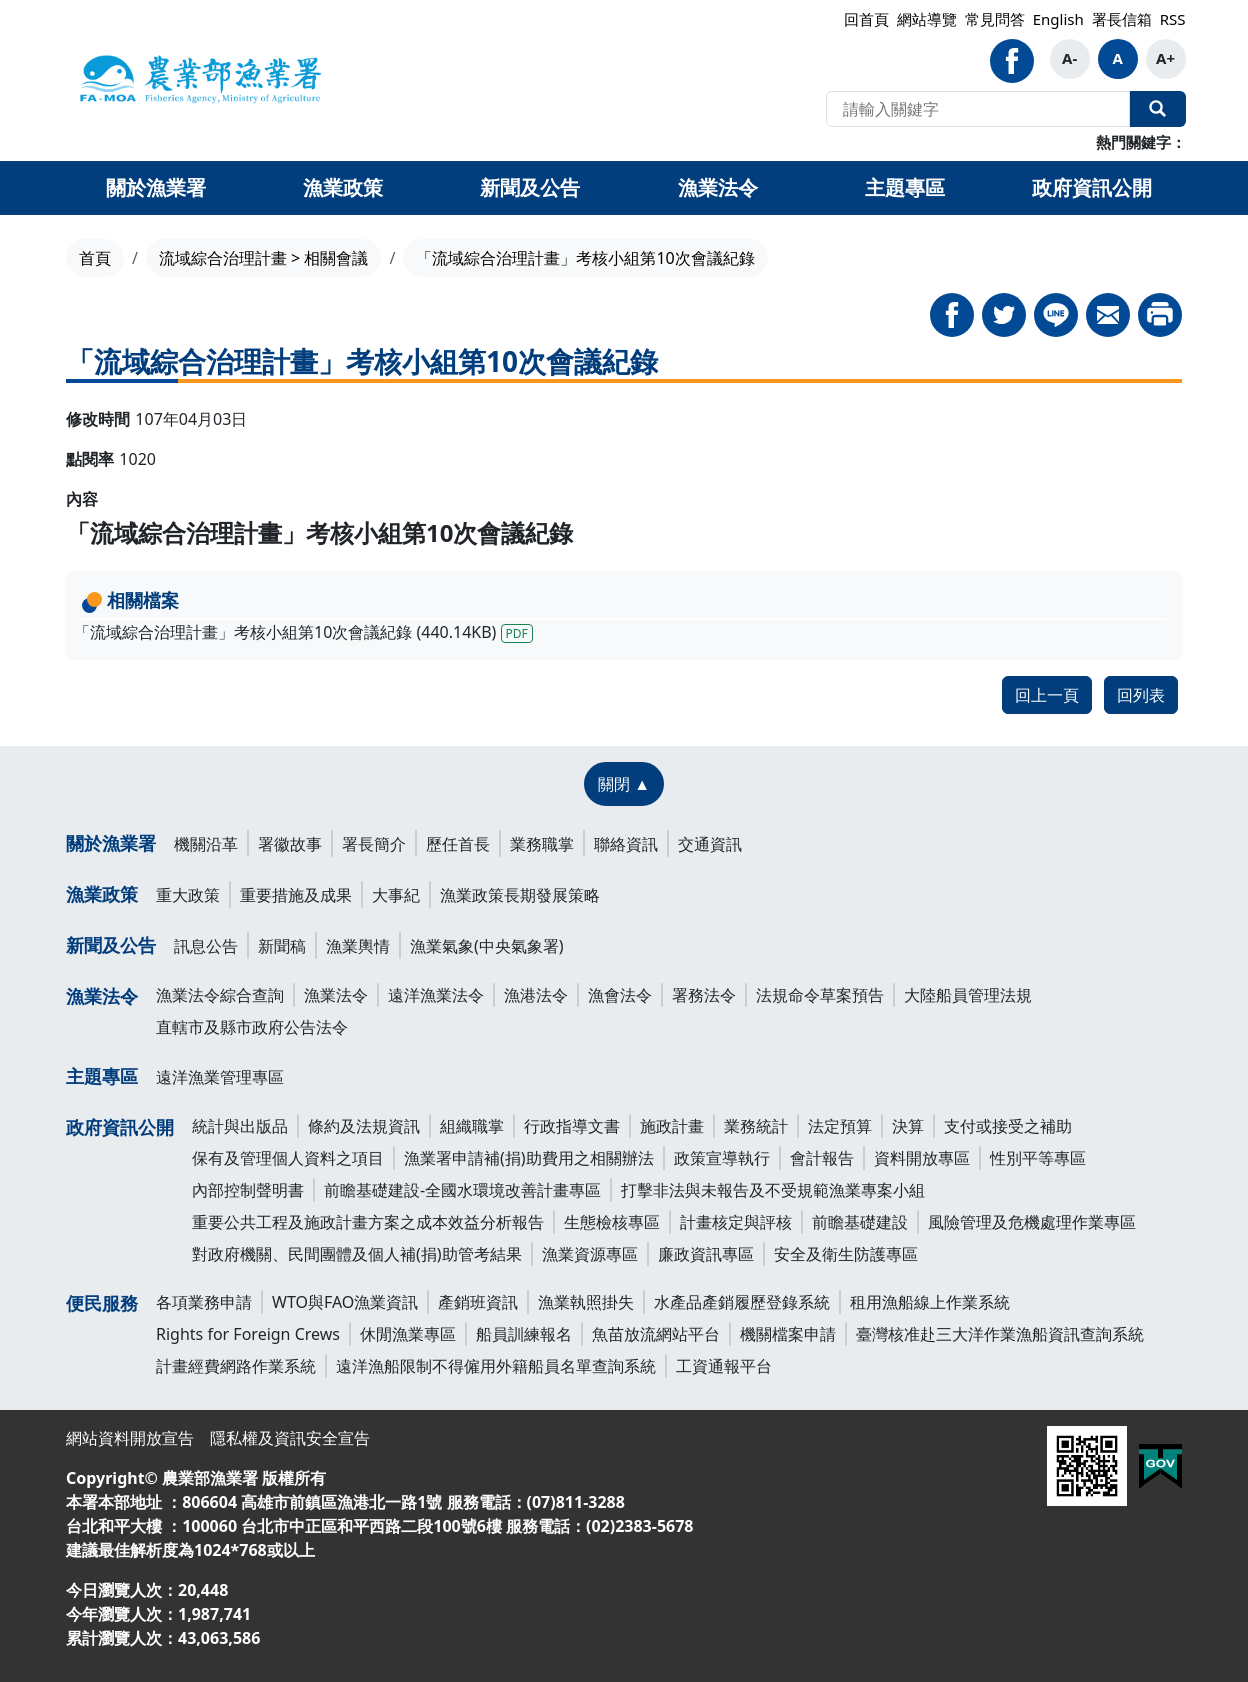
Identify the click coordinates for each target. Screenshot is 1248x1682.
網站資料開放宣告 (130, 1438)
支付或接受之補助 (1008, 1126)
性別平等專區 (1038, 1158)
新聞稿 (282, 946)
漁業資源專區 (590, 1254)
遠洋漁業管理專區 (220, 1077)
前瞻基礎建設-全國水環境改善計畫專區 (462, 1190)
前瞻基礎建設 (860, 1222)
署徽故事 (290, 844)
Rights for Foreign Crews (248, 1334)
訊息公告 (206, 946)
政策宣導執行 (722, 1158)
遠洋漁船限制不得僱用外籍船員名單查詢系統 (496, 1366)
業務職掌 (542, 844)
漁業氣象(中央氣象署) (487, 946)
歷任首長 (458, 844)
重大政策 (188, 895)
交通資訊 (710, 844)
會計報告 (822, 1158)
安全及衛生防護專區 (846, 1254)
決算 (908, 1126)
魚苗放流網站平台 (656, 1334)
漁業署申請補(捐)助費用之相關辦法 (529, 1158)
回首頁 (866, 19)
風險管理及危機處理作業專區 (1032, 1222)
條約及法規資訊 (364, 1126)
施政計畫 (672, 1126)
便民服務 (102, 1303)
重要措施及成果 (296, 895)
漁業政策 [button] (343, 187)
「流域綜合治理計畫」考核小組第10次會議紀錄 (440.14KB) (303, 632)
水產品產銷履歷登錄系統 (742, 1302)
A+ (1165, 58)
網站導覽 (927, 19)
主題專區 (102, 1076)
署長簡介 (374, 844)
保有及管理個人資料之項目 (288, 1158)
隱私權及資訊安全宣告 (290, 1438)
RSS (1173, 19)
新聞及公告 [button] (530, 187)
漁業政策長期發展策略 (520, 895)
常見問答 (995, 19)
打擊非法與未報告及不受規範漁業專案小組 (773, 1190)
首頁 (95, 258)
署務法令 (704, 995)
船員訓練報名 (524, 1334)
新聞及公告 (111, 945)
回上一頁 (1047, 695)
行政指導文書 (572, 1126)
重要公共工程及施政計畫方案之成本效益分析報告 (368, 1222)
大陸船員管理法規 (968, 995)
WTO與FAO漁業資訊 (345, 1302)
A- (1069, 58)
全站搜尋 (1158, 109)
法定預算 (840, 1126)
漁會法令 (620, 995)
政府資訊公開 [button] (1092, 187)
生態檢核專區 (612, 1222)
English (1058, 19)
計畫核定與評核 (736, 1222)
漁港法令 (536, 995)
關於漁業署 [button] (156, 187)
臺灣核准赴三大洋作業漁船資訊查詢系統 (1000, 1334)
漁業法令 (102, 996)
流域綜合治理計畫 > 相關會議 (263, 258)
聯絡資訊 (626, 844)
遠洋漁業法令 (436, 995)
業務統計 (756, 1126)
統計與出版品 (240, 1126)
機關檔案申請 (788, 1334)
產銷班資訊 (478, 1302)
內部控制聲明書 (248, 1190)
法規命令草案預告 (820, 995)
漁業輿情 (358, 946)
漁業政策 (102, 894)
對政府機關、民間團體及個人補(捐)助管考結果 (357, 1254)
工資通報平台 (724, 1366)
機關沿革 (206, 844)
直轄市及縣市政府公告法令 (252, 1027)
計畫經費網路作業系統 (236, 1366)
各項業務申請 (204, 1302)
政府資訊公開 (120, 1127)
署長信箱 (1122, 19)
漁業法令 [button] (718, 187)
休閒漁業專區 (408, 1334)
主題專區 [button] (905, 187)
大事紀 (396, 895)
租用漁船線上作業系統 (930, 1302)
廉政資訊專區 (706, 1254)
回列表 (1141, 695)
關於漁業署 (111, 843)
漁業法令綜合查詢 (220, 995)
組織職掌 (472, 1126)
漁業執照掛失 (586, 1302)
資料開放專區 (922, 1158)
